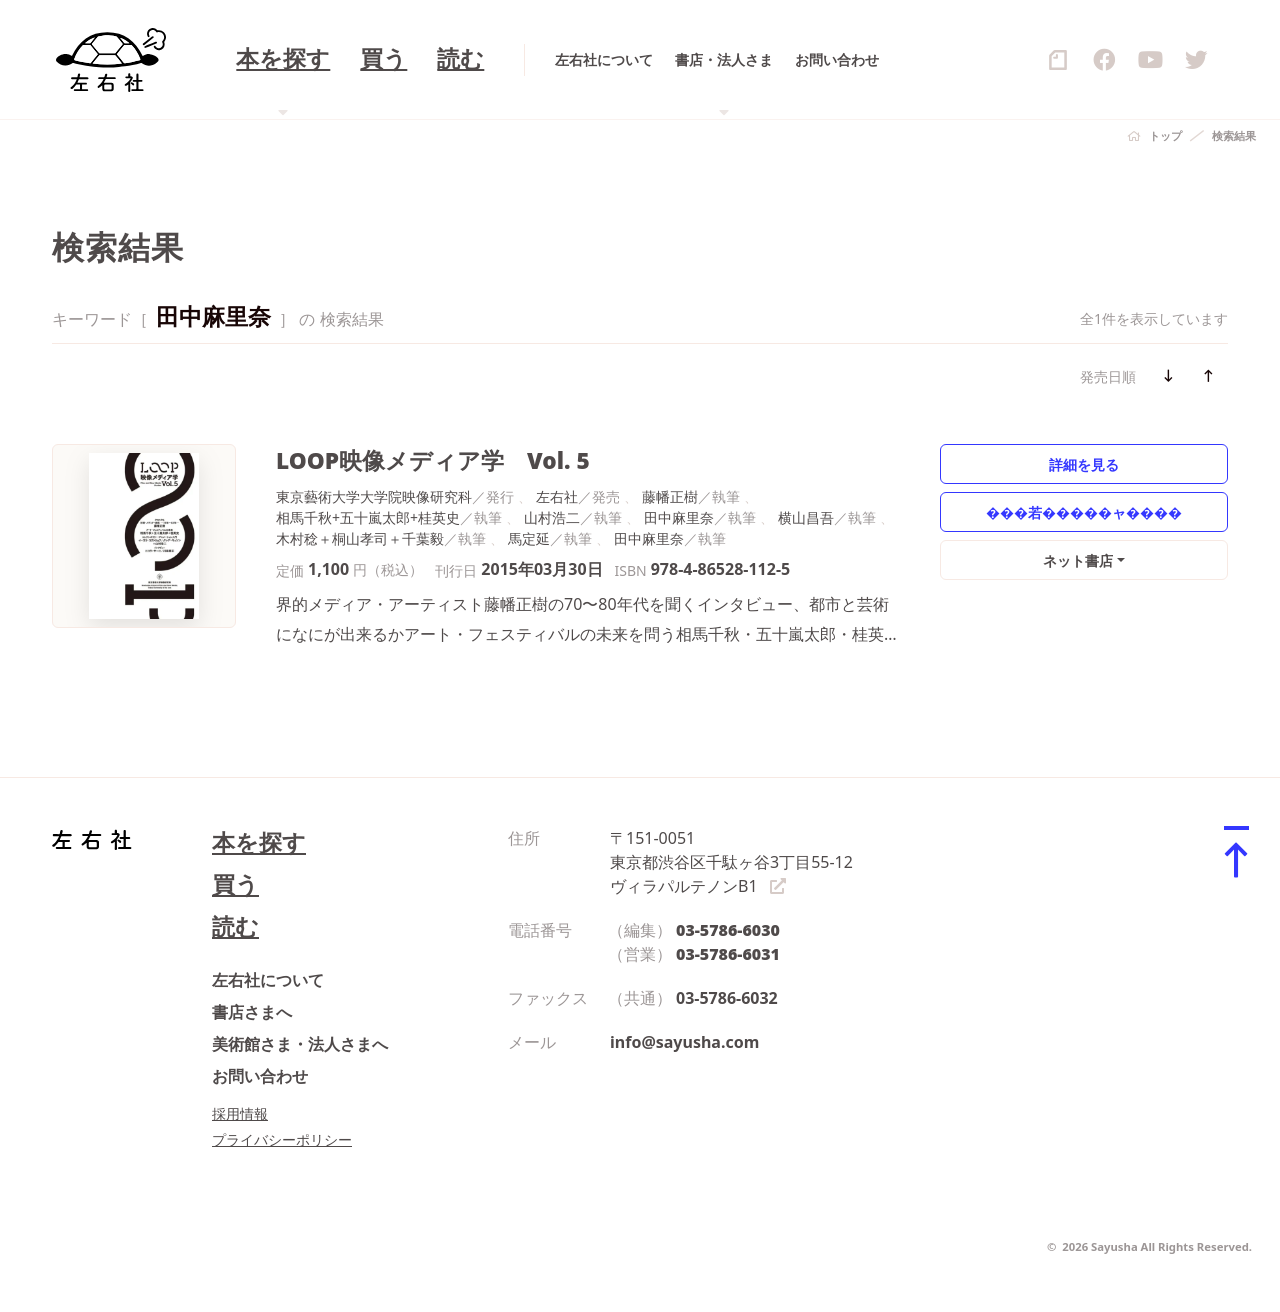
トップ (1165, 135)
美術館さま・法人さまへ (300, 1044)
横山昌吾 (806, 517)
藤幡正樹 (670, 496)
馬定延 (529, 538)
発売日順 (1108, 376)
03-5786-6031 (728, 954)
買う (235, 884)
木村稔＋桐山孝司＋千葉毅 (360, 538)
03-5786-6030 (728, 930)
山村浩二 (552, 517)
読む (235, 926)
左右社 (557, 496)
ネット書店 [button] (1078, 560)
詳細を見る (1084, 464)
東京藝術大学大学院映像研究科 (374, 496)
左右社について (268, 980)
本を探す (259, 842)
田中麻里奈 (679, 517)
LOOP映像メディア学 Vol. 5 (433, 460)
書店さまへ (252, 1012)
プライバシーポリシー (282, 1139)
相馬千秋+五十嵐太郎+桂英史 (368, 517)
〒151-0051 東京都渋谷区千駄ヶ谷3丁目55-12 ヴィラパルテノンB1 (731, 862)
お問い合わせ (260, 1076)
